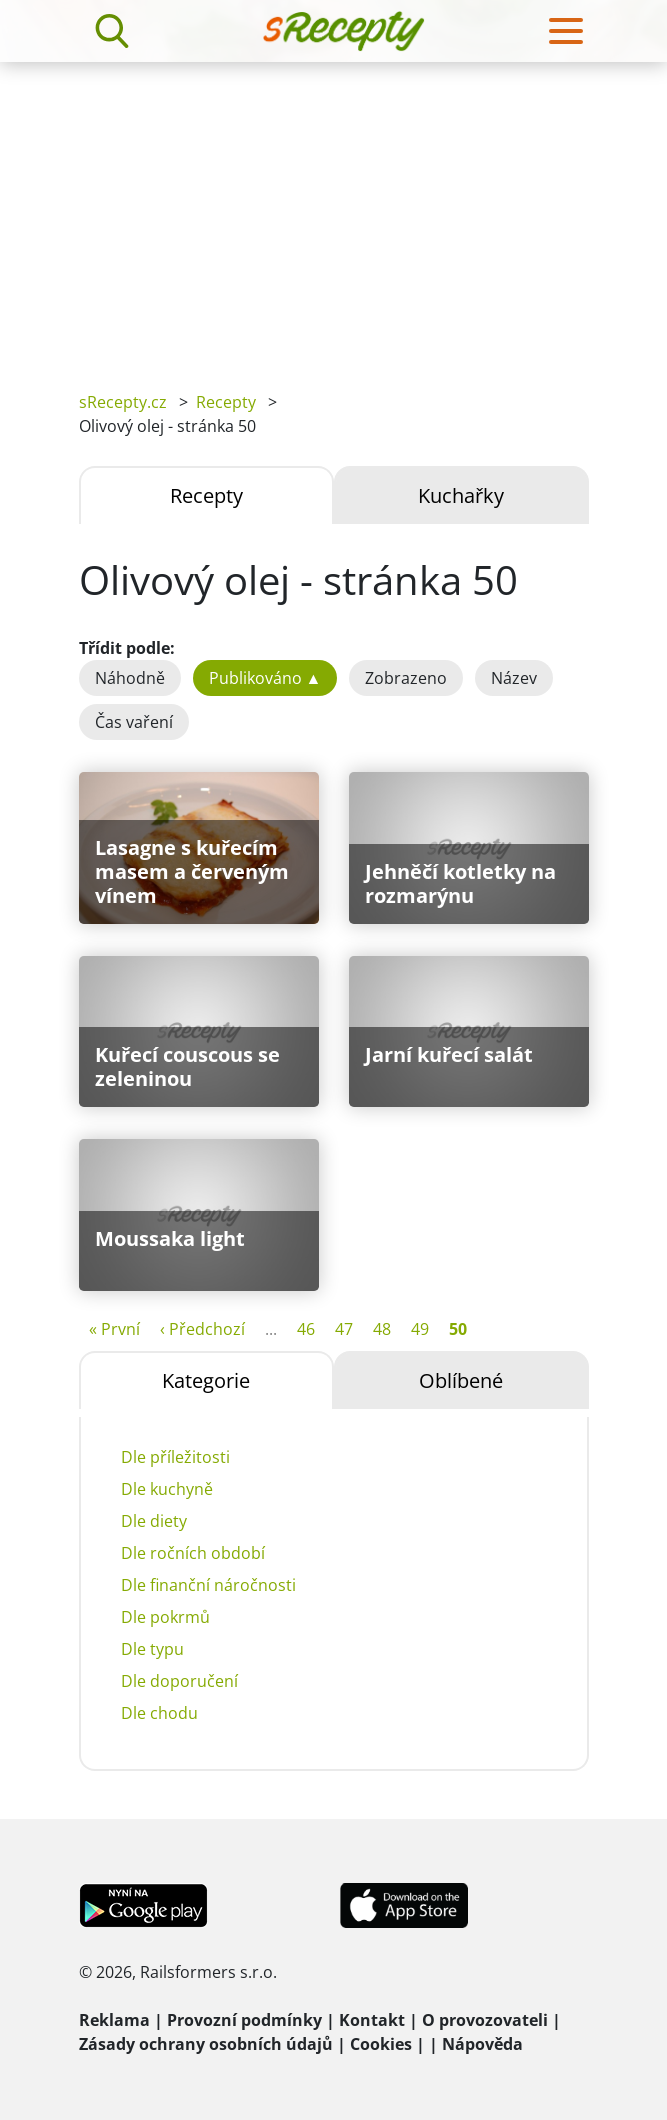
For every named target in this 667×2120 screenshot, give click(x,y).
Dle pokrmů (165, 1617)
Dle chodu (159, 1713)
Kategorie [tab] (206, 1380)
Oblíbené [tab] (461, 1380)
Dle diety (154, 1521)
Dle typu (152, 1649)
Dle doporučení (179, 1681)
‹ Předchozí (202, 1329)
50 (458, 1329)
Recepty (226, 402)
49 (420, 1329)
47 (344, 1329)
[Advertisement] (333, 212)
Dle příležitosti (175, 1457)
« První (114, 1329)
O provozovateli (485, 2020)
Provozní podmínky (244, 2020)
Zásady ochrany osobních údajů (206, 2044)
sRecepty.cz (123, 402)
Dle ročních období (193, 1553)
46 (306, 1329)
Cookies (381, 2044)
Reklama (114, 2020)
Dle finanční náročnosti (208, 1585)
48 (382, 1329)
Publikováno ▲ (265, 678)
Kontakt (372, 2020)
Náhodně (130, 678)
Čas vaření (134, 722)
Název (514, 678)
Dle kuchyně (167, 1489)
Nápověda (482, 2044)
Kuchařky (461, 495)
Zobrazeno (406, 678)
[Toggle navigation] (566, 31)
